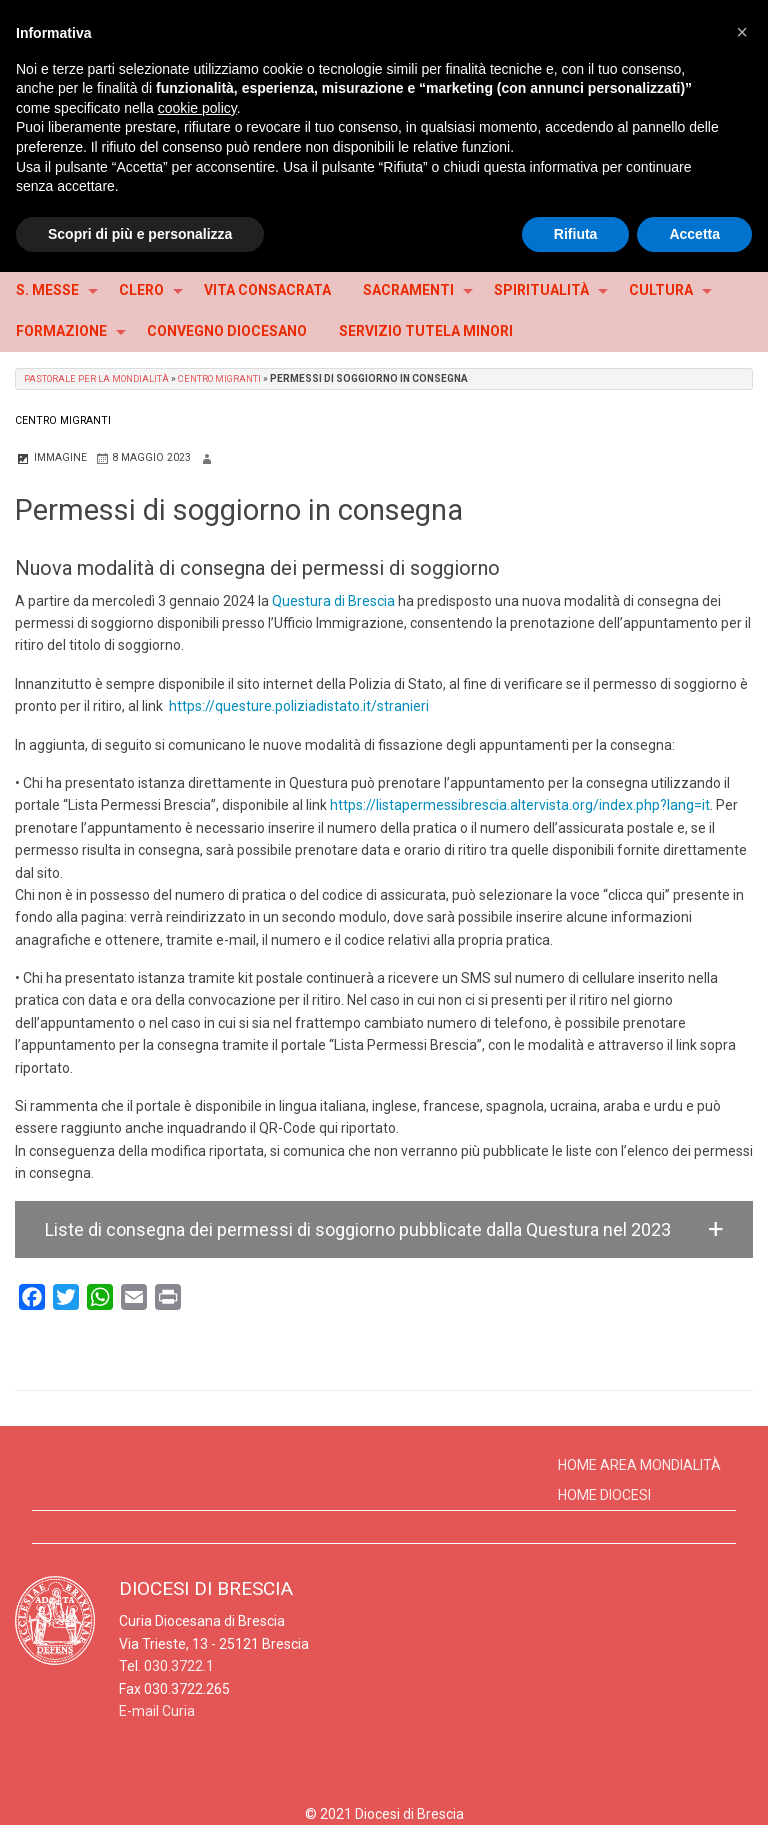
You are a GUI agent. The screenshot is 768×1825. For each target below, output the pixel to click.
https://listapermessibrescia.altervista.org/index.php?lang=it (518, 805)
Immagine (51, 457)
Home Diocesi (604, 1495)
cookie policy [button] (197, 108)
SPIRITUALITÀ (541, 290)
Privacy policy (351, 1763)
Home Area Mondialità (639, 1465)
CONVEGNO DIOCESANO (227, 331)
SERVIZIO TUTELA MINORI (426, 331)
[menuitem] (51, 290)
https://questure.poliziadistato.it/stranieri (299, 706)
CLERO (141, 290)
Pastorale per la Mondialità (101, 378)
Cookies (435, 1763)
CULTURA (661, 290)
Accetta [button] (694, 234)
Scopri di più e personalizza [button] (140, 234)
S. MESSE (47, 290)
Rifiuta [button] (576, 234)
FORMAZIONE (61, 331)
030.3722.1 (179, 1666)
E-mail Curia (157, 1711)
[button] (384, 1229)
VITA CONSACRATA (267, 290)
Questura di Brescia (333, 601)
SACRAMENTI (408, 290)
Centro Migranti (233, 378)
